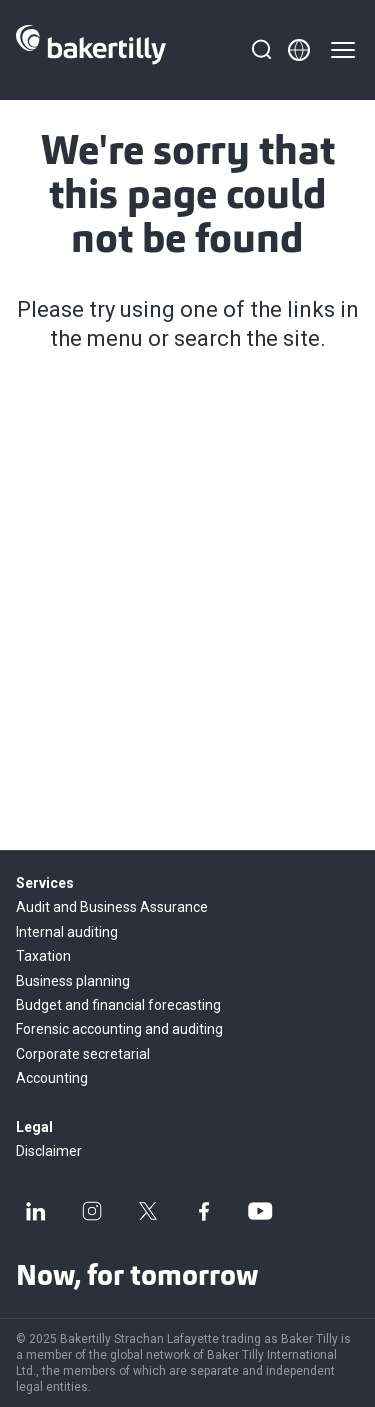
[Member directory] (299, 50)
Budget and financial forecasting (118, 1005)
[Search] (261, 50)
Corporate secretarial (83, 1054)
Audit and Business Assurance (112, 907)
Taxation (43, 956)
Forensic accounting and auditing (119, 1029)
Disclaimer (49, 1151)
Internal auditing (67, 932)
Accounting (52, 1078)
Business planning (73, 981)
